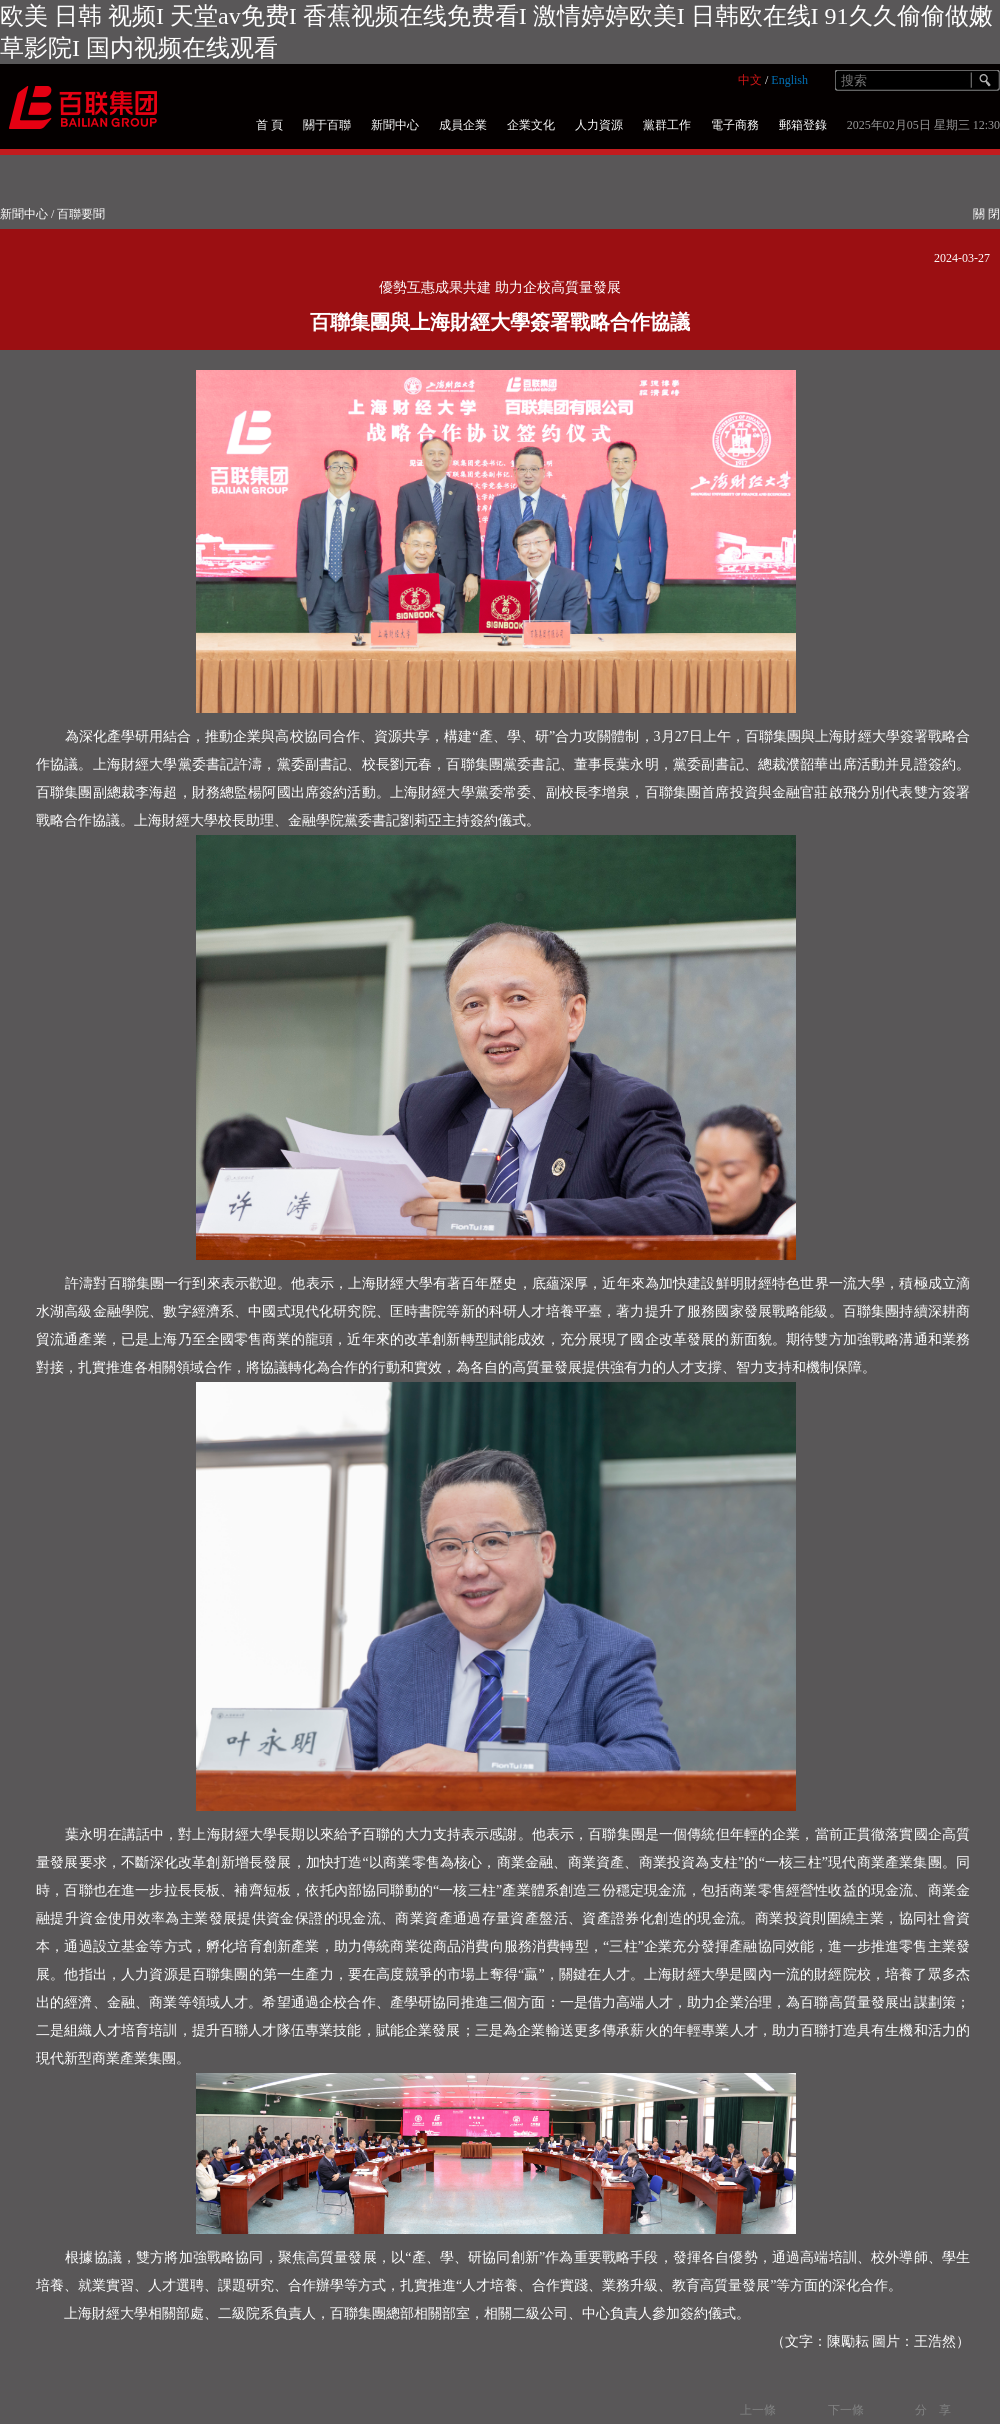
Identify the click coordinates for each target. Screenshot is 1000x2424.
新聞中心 (395, 125)
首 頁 (269, 125)
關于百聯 (327, 125)
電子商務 (735, 125)
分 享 (933, 2410)
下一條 (846, 2410)
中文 (750, 80)
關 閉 (986, 214)
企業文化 (531, 125)
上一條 (758, 2410)
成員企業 (463, 125)
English (789, 80)
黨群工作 (667, 125)
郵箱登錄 (803, 125)
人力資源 (599, 125)
